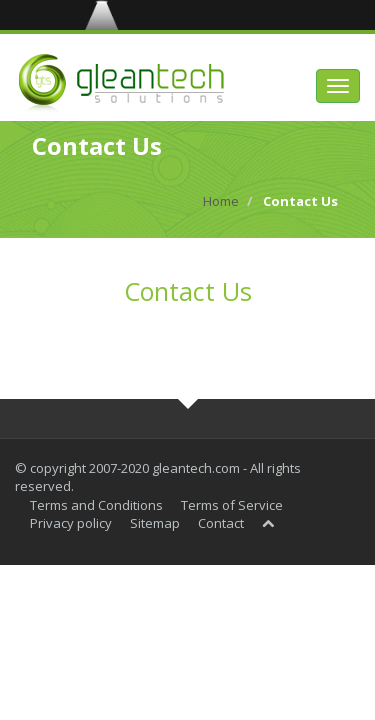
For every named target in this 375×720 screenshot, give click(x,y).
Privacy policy (71, 523)
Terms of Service (232, 505)
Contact (221, 523)
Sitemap (155, 523)
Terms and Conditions (96, 505)
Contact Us (188, 291)
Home (221, 201)
